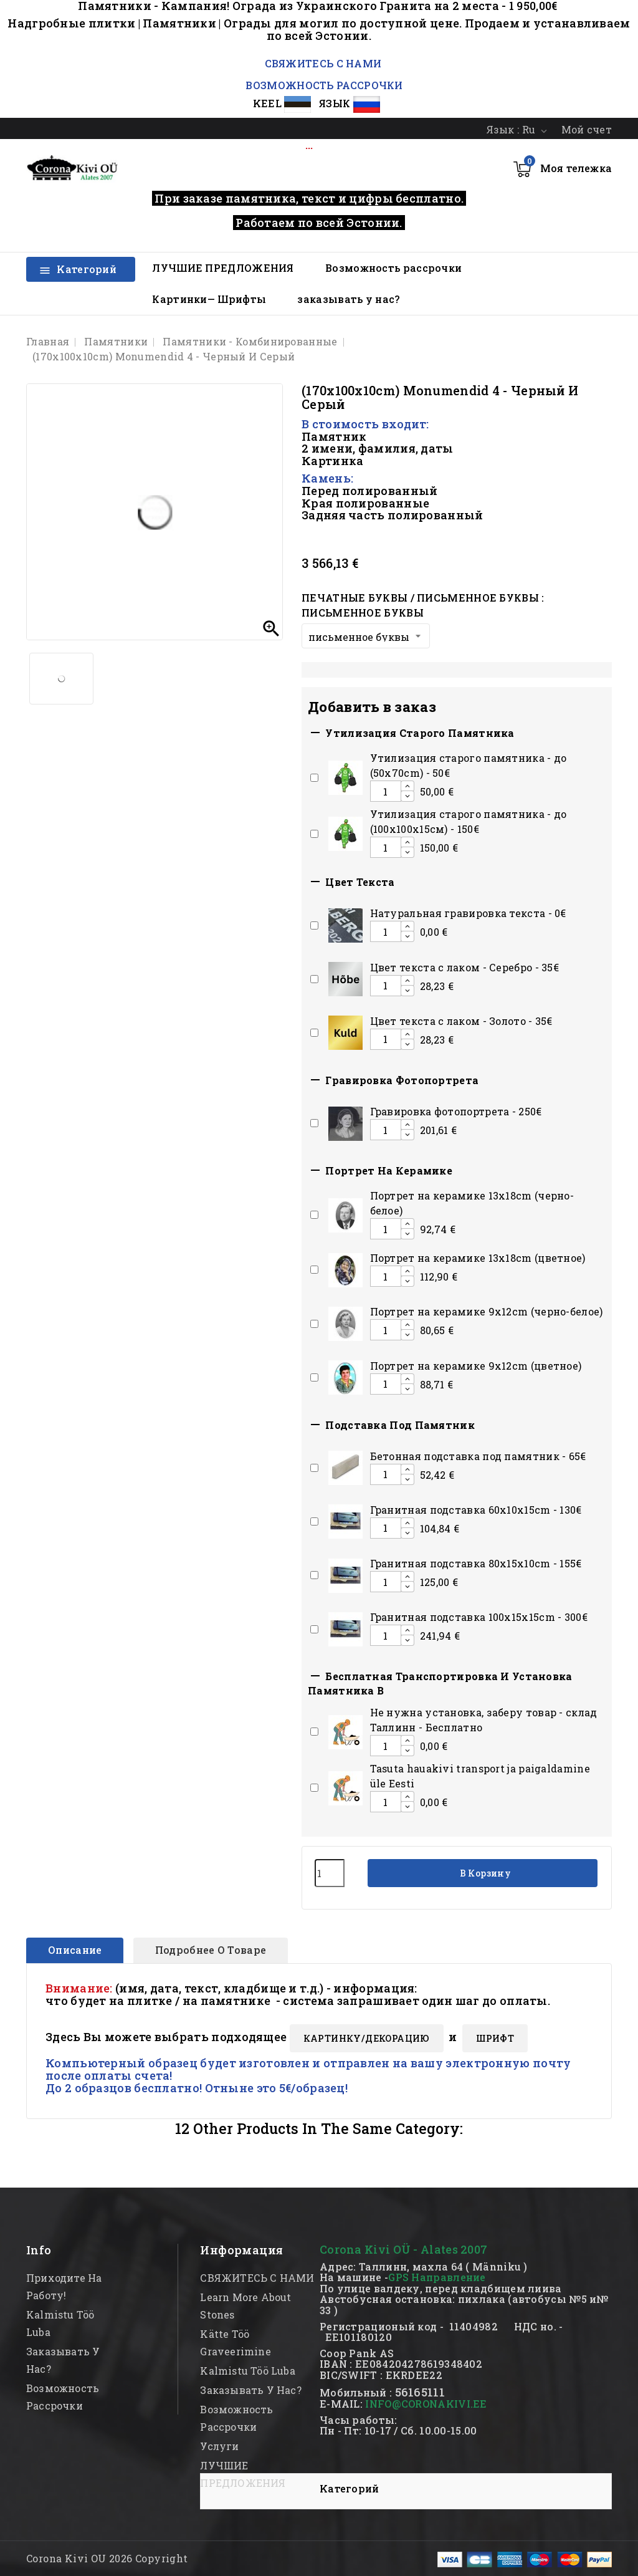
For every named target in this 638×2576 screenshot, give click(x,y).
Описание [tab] (75, 1949)
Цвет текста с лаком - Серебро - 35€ (464, 967)
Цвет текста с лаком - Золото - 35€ (461, 1020)
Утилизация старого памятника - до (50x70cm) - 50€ (468, 765)
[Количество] (330, 1873)
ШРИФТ (495, 2038)
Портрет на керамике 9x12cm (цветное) (476, 1365)
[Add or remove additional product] (314, 778)
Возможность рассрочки (393, 267)
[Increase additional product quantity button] (407, 786)
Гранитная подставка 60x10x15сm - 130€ (476, 1509)
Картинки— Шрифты (209, 298)
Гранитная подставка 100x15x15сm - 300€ (479, 1616)
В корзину (484, 1873)
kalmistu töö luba (247, 2370)
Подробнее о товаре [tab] (210, 1949)
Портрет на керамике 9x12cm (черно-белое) (486, 1311)
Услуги (219, 2446)
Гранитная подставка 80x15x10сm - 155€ (476, 1563)
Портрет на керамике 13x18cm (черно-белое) (472, 1203)
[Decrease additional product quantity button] (407, 796)
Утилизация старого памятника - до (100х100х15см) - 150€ (468, 821)
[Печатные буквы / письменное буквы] (366, 635)
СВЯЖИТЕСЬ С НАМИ (321, 63)
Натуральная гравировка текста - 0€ (468, 913)
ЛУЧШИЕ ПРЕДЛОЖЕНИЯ (222, 267)
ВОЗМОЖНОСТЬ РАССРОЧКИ (323, 85)
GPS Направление (437, 2277)
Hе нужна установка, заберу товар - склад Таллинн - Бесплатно (484, 1720)
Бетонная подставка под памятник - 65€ (478, 1456)
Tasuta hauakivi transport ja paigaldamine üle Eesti (480, 1776)
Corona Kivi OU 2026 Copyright (107, 2558)
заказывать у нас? (348, 298)
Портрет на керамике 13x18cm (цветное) (478, 1257)
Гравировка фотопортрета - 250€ (456, 1111)
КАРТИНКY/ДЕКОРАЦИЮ (366, 2038)
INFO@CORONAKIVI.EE (426, 2403)
